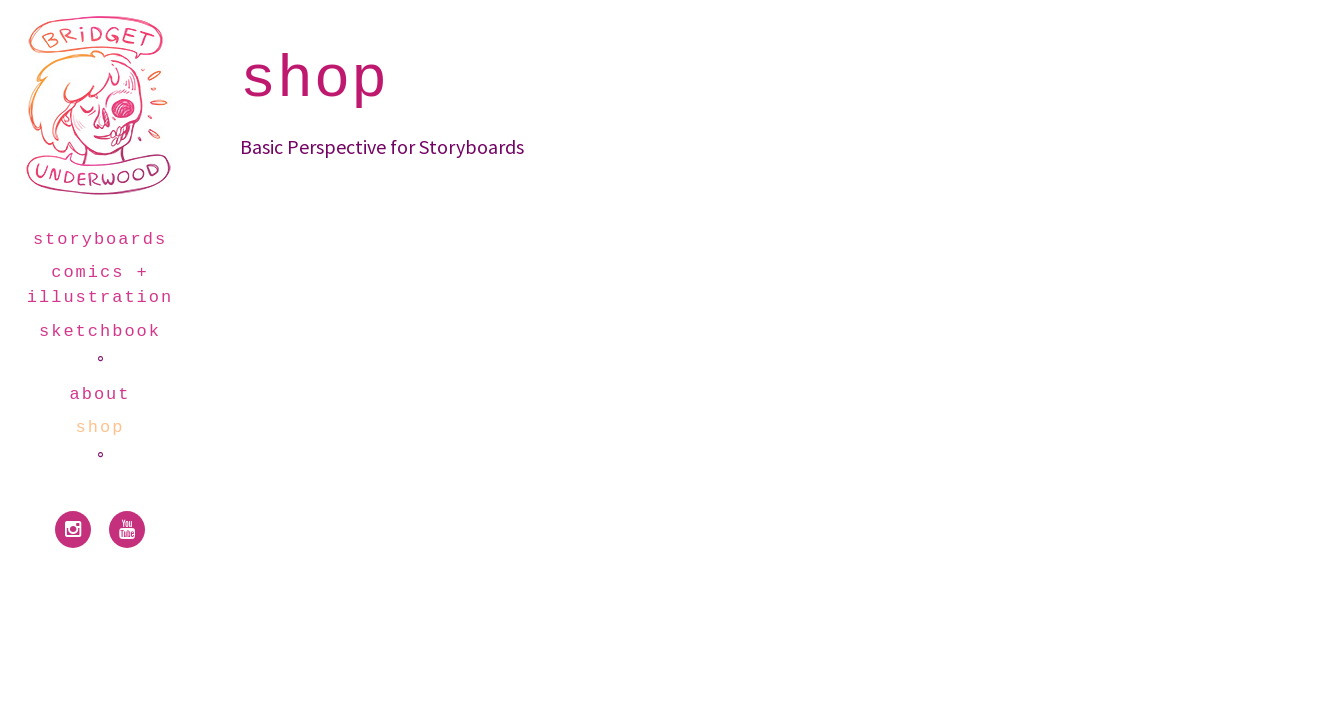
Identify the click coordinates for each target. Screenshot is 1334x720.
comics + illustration (100, 285)
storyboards (100, 239)
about (100, 394)
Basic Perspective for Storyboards (382, 146)
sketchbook (100, 331)
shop (100, 427)
